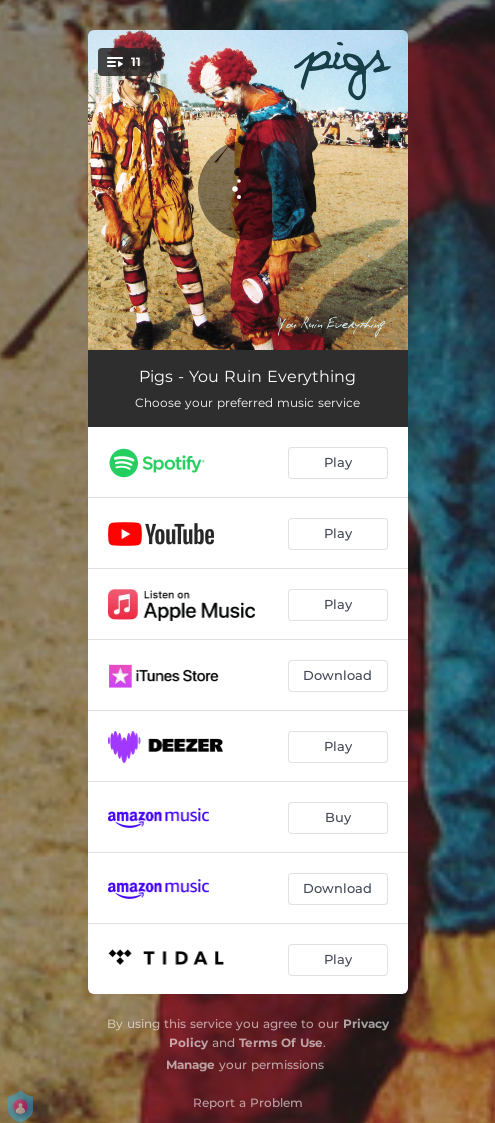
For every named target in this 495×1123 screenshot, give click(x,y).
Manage (190, 1064)
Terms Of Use (281, 1042)
